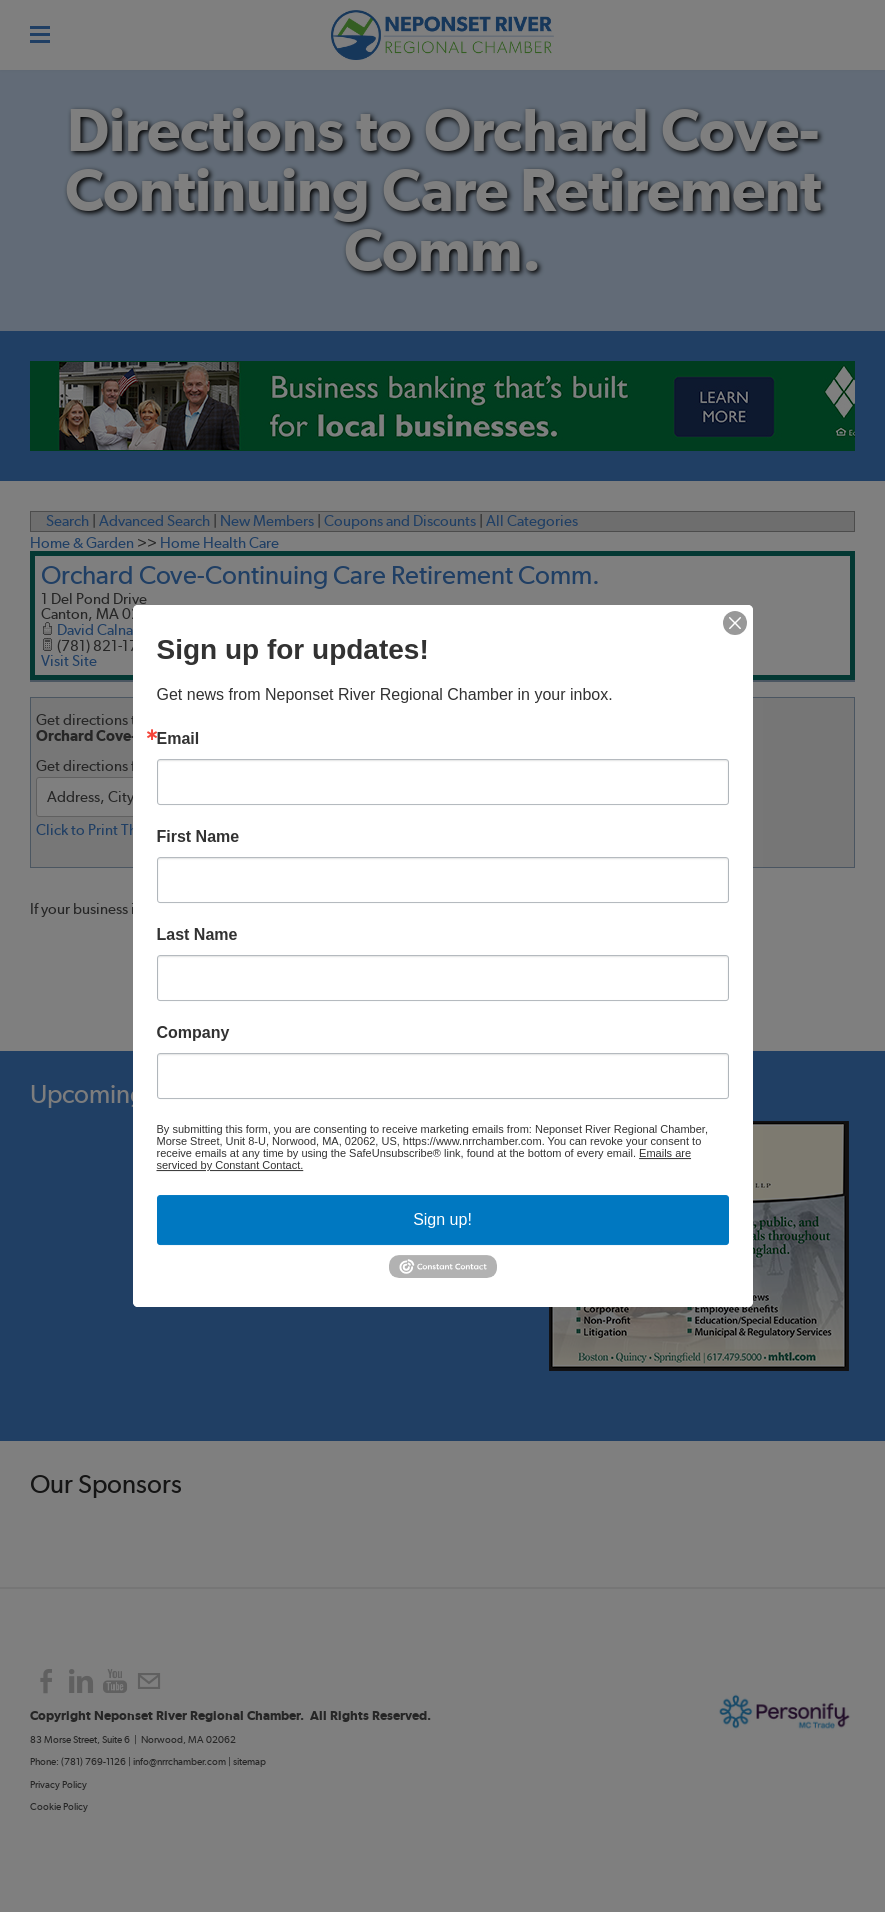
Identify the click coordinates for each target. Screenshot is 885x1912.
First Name (198, 837)
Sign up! (442, 1219)
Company (193, 1033)
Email (178, 739)
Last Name (197, 935)
